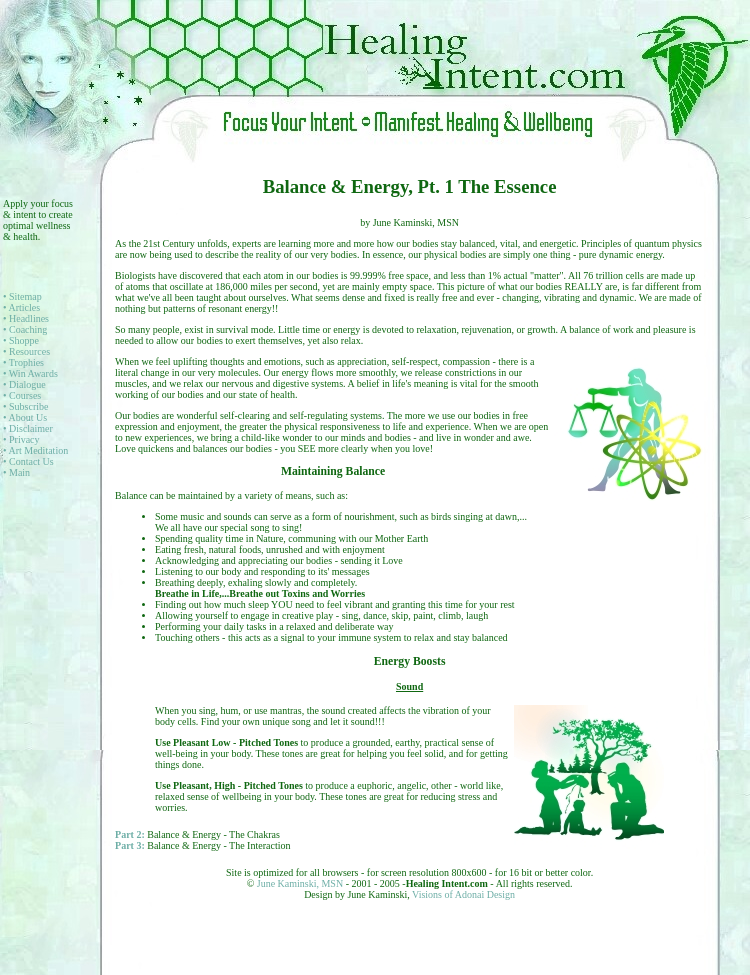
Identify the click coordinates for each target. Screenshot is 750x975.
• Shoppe (21, 340)
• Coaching (25, 329)
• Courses (22, 395)
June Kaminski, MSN (301, 883)
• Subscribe (25, 406)
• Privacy (21, 439)
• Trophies (23, 362)
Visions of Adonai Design (463, 894)
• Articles (21, 307)
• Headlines (26, 318)
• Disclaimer (28, 428)
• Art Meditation (35, 450)
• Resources (26, 351)
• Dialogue (24, 384)
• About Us (25, 417)
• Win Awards (30, 373)
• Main (16, 472)
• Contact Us (28, 461)
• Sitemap (22, 296)
